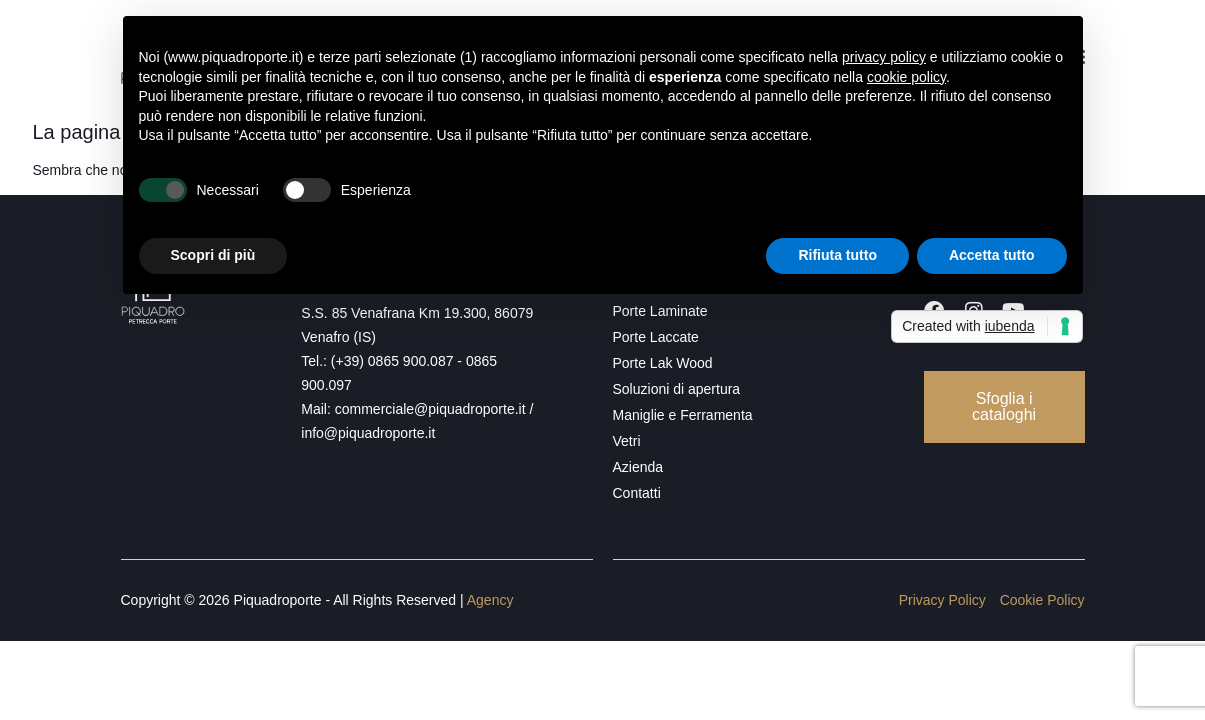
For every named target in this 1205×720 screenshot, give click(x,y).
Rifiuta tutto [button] (837, 255)
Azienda (638, 467)
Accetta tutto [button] (992, 255)
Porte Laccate (656, 337)
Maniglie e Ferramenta (683, 415)
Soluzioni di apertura (677, 389)
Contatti (637, 493)
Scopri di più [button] (213, 255)
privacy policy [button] (884, 57)
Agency (490, 600)
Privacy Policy (942, 600)
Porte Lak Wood (663, 363)
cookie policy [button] (906, 77)
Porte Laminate (660, 311)
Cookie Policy (1042, 600)
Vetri (627, 441)
